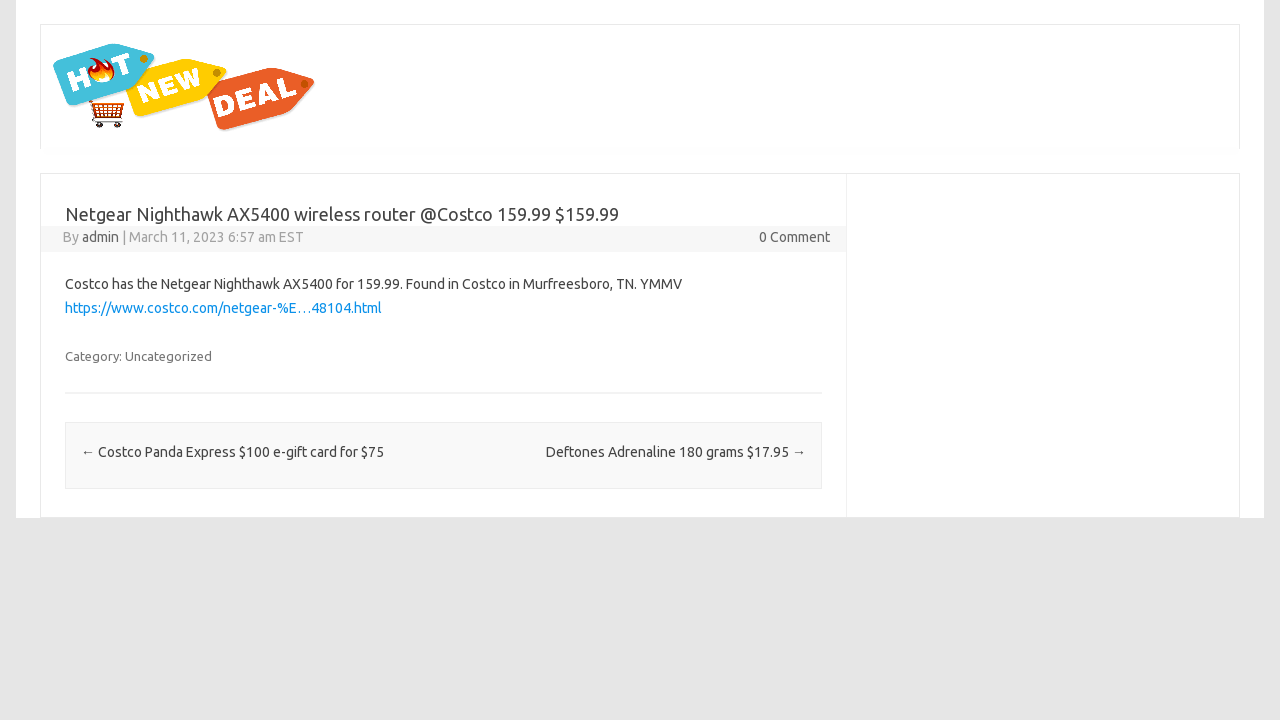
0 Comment (794, 237)
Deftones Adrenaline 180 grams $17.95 (676, 452)
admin (100, 237)
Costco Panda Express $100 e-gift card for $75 (232, 452)
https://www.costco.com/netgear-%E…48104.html (223, 308)
